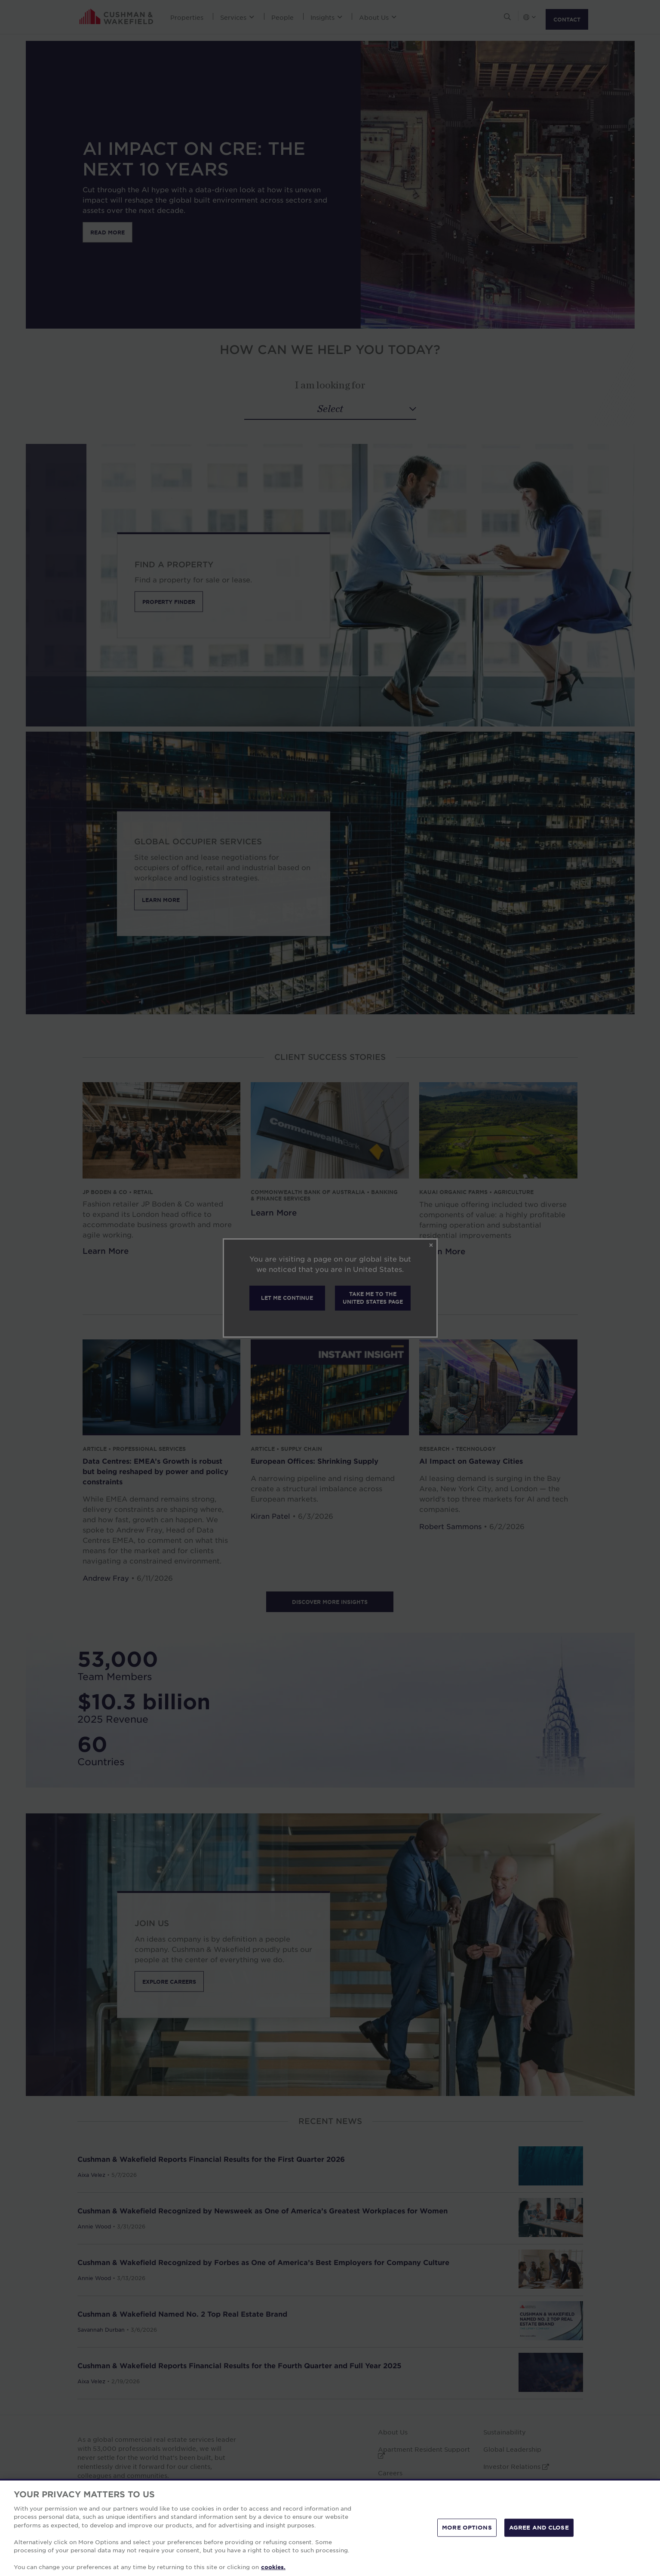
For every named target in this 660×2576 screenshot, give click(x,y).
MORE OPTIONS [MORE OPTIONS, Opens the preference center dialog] (467, 2527)
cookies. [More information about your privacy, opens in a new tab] (273, 2567)
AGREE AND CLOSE (539, 2527)
